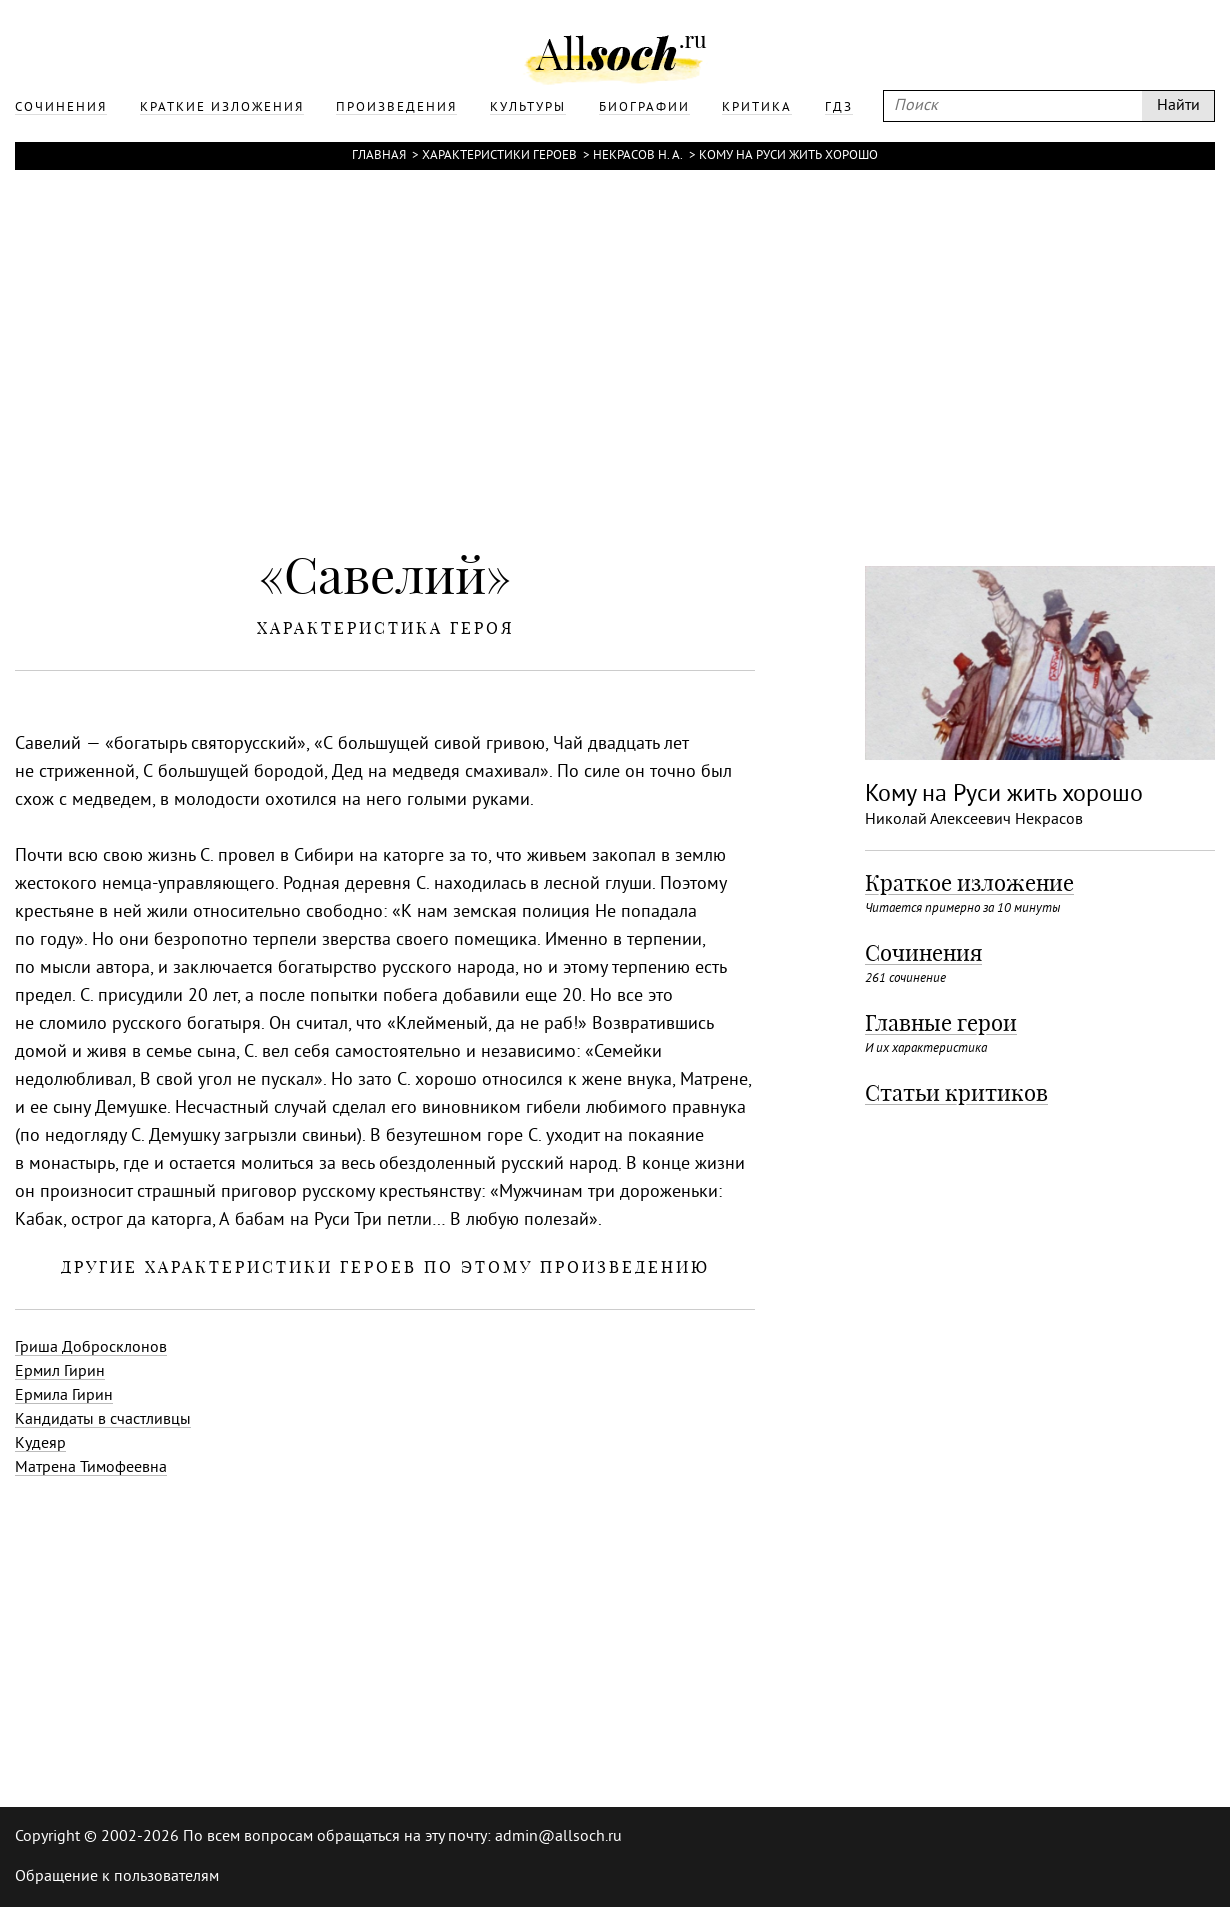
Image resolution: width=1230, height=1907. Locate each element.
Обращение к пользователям (117, 1877)
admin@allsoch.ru (558, 1837)
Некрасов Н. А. (638, 156)
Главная (379, 156)
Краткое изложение (969, 883)
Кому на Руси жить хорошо (788, 156)
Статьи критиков (956, 1093)
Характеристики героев (499, 156)
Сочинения (923, 953)
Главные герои (941, 1023)
